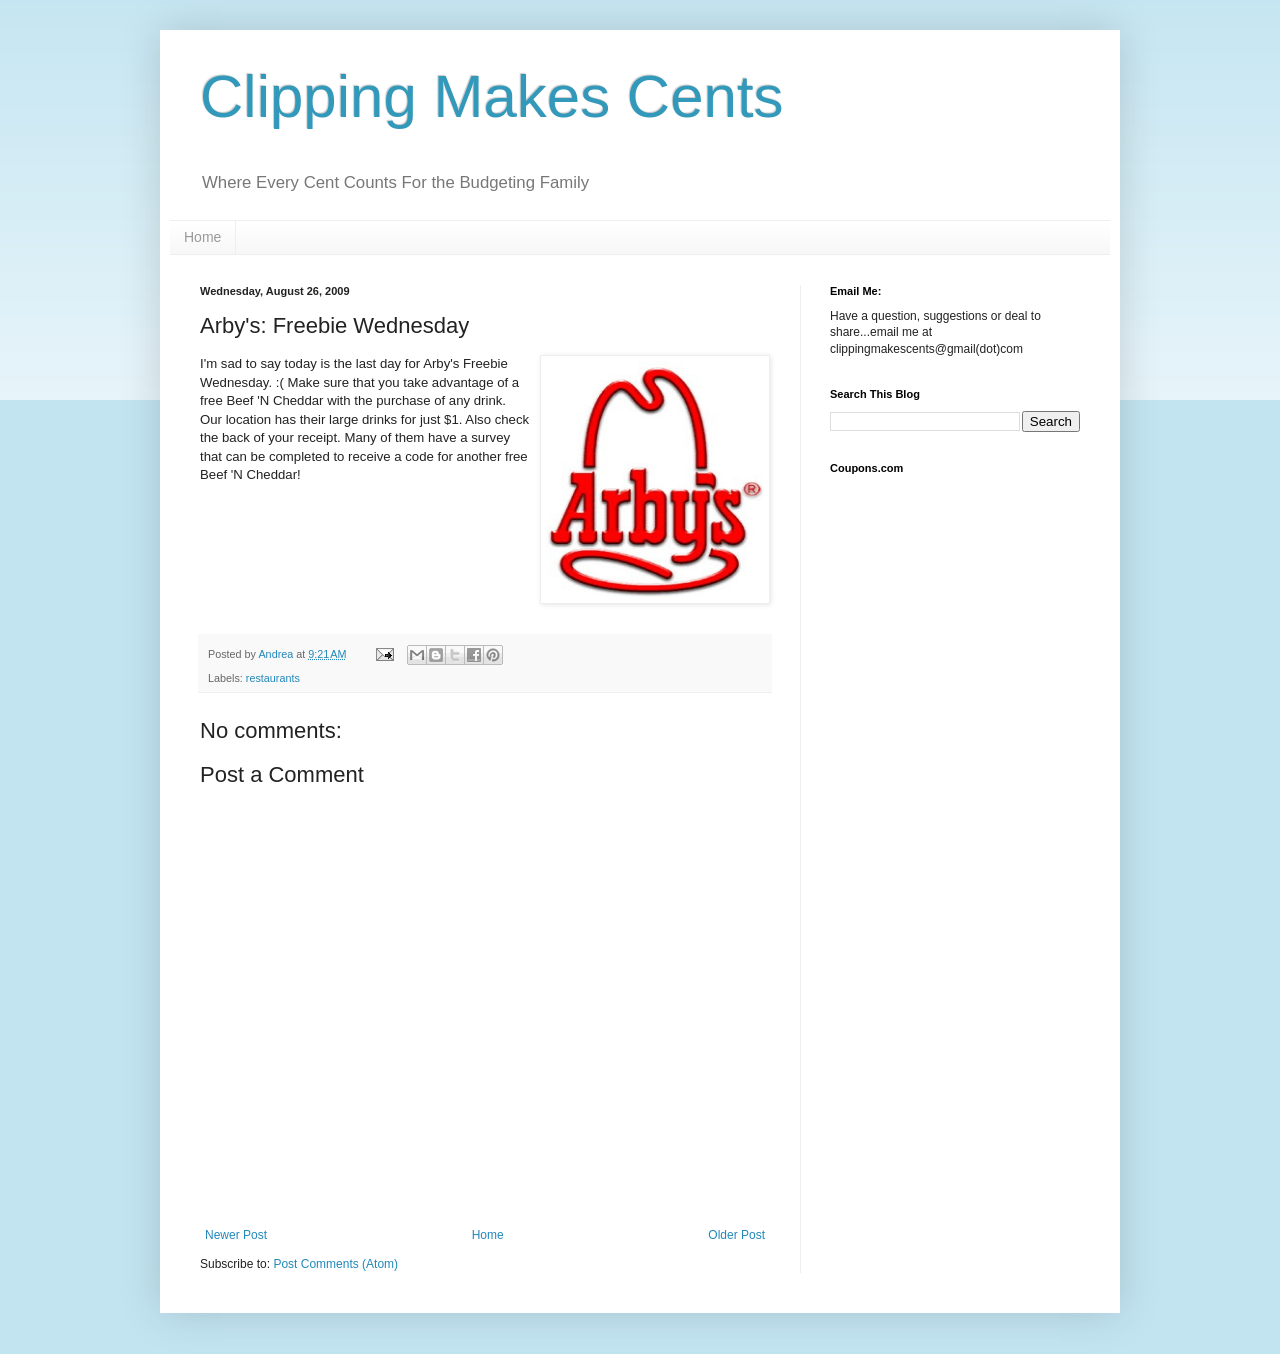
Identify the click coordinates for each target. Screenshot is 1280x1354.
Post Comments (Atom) (335, 1264)
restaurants (273, 678)
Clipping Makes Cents (492, 96)
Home (202, 237)
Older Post (736, 1235)
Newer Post (236, 1235)
